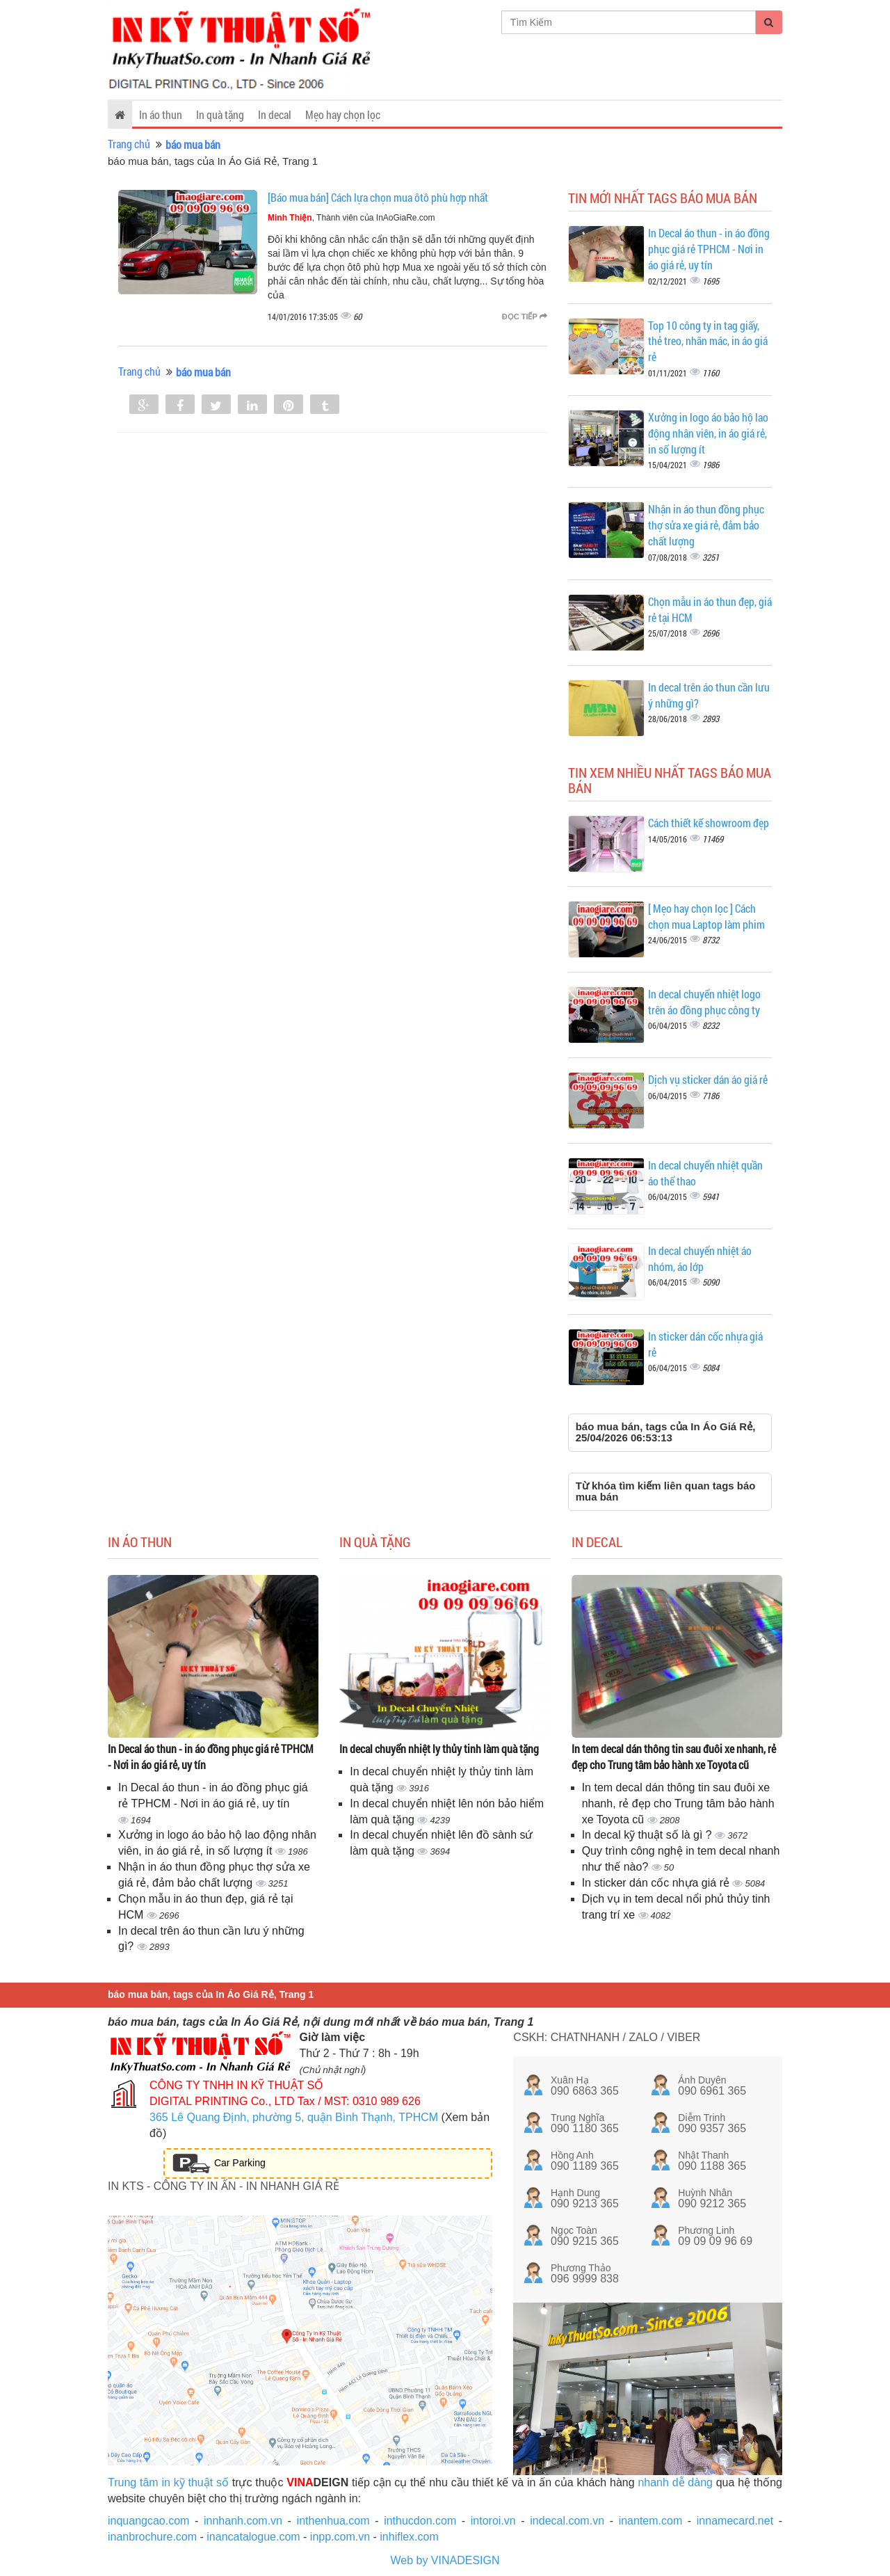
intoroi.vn (493, 2521)
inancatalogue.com (253, 2537)
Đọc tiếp (524, 316)
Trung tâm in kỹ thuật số (168, 2482)
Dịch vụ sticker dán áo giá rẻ (708, 1079)
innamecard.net (735, 2521)
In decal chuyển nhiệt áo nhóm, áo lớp (700, 1258)
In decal (274, 114)
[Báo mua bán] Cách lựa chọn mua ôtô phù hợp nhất (378, 197)
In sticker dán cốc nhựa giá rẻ (657, 1883)
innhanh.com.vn (243, 2521)
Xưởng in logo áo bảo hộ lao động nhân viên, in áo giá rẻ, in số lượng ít (708, 433)
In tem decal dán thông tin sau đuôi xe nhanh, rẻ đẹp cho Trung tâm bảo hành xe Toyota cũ (674, 1756)
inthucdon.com (420, 2521)
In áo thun (160, 114)
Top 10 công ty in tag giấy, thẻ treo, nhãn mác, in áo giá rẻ (708, 341)
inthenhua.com (333, 2521)
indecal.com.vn (567, 2521)
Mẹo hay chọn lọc (342, 114)
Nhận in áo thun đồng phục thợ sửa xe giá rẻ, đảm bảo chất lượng (706, 525)
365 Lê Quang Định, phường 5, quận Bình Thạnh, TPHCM (293, 2117)
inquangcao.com (148, 2521)
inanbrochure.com (152, 2537)
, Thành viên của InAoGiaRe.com (351, 218)
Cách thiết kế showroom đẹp (708, 822)
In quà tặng (220, 114)
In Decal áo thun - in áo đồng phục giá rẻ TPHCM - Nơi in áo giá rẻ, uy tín (709, 248)
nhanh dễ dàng (675, 2482)
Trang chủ (129, 143)
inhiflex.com (409, 2537)
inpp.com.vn (340, 2537)
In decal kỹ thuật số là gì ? (648, 1835)
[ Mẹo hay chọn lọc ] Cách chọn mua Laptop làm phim (706, 916)
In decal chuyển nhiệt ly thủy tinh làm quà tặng (439, 1748)
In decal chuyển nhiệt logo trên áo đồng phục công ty (704, 1001)
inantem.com (651, 2521)
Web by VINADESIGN (444, 2560)
